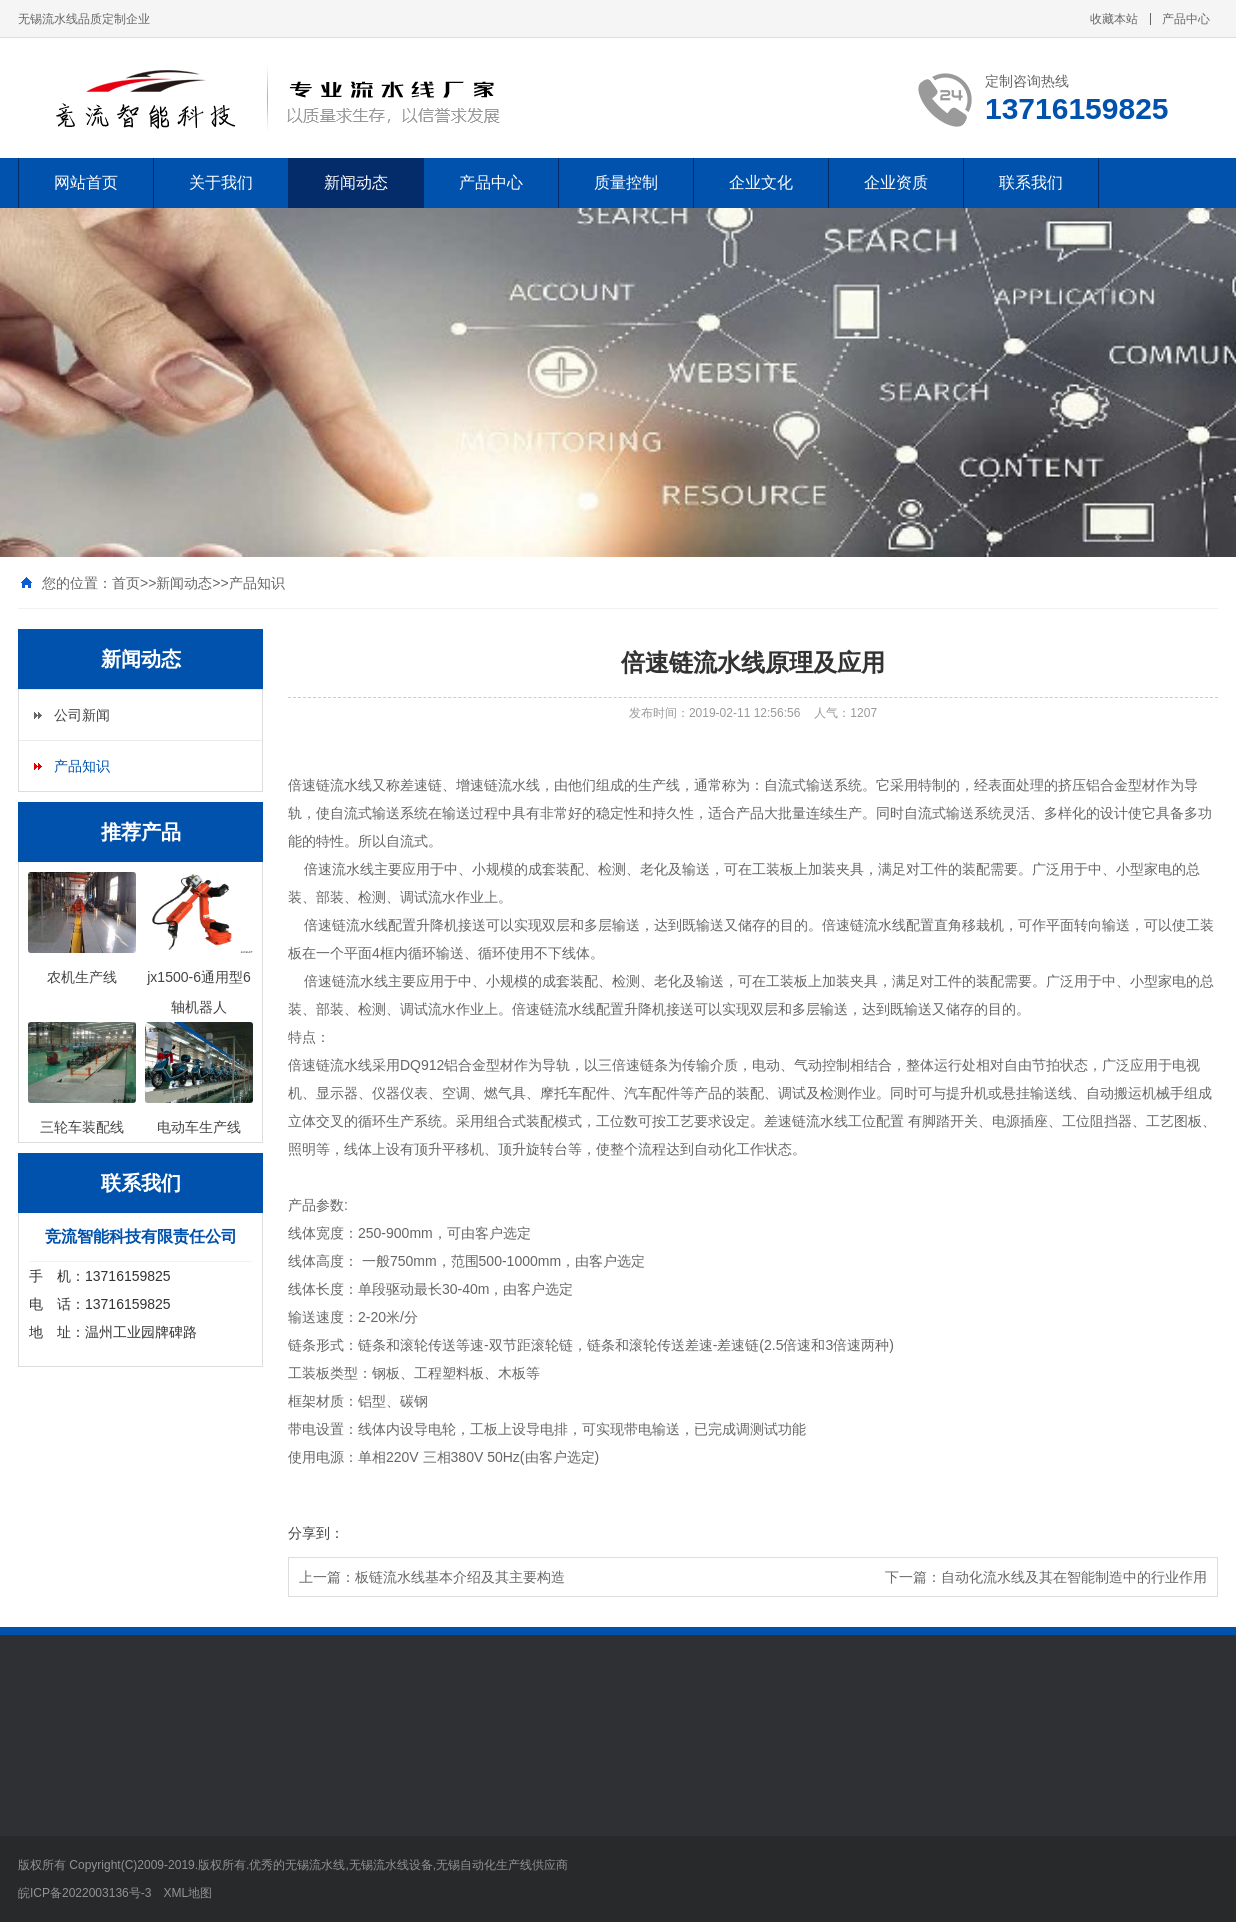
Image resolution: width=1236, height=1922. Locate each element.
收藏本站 (1114, 19)
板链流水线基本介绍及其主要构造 (460, 1577)
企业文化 (761, 182)
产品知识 (257, 583)
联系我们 (1031, 182)
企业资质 (896, 182)
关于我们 (221, 182)
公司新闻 (82, 715)
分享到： (316, 1533)
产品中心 (1186, 19)
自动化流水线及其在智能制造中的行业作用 (1074, 1577)
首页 (126, 583)
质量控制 (626, 182)
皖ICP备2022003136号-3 (84, 1893)
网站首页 (86, 182)
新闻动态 (356, 182)
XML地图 (187, 1893)
